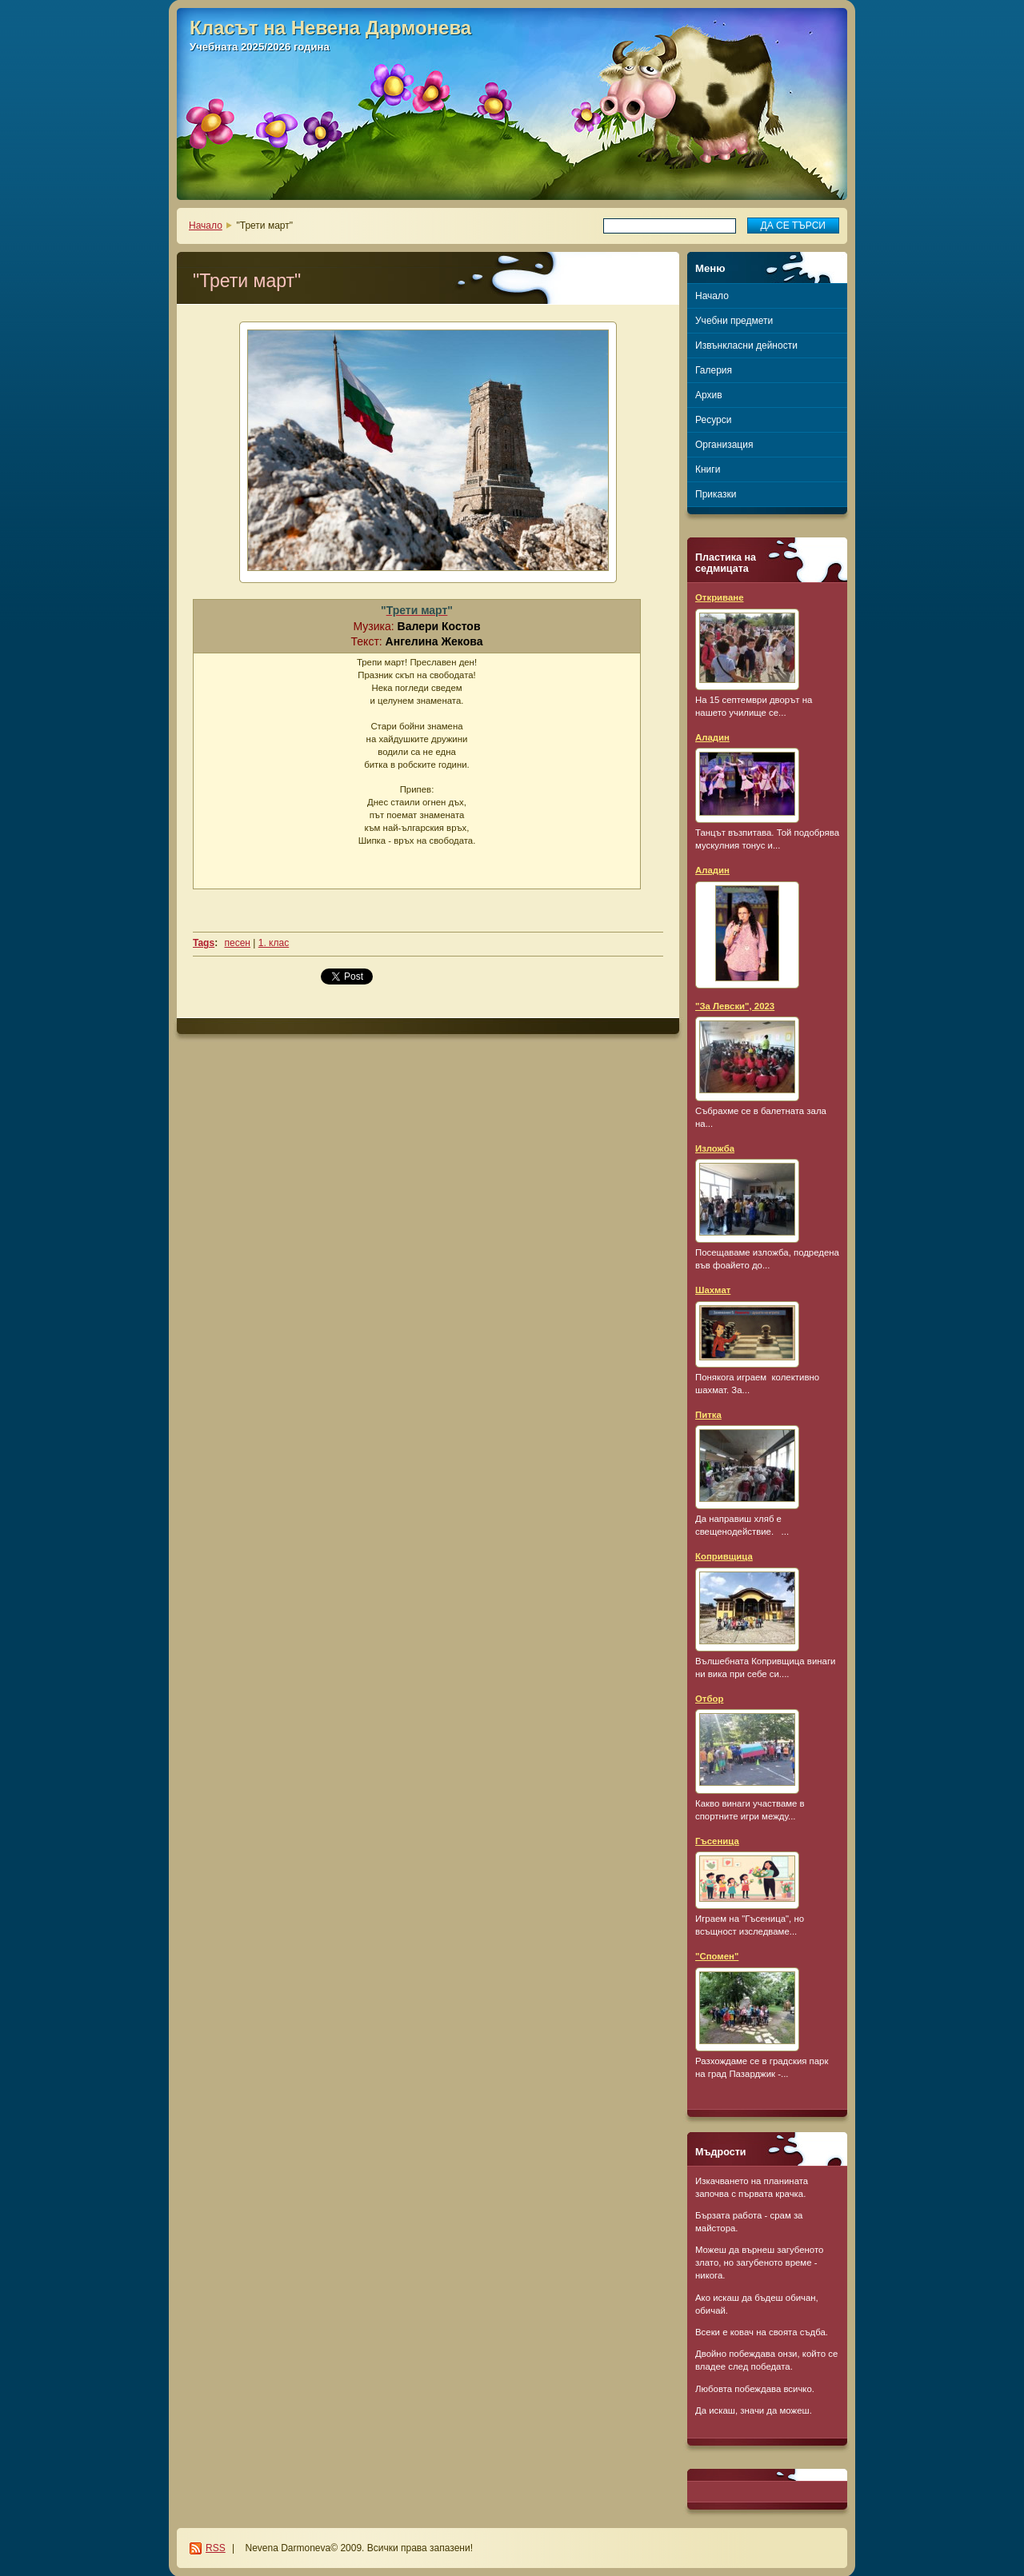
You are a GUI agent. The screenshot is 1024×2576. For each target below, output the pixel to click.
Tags (203, 943)
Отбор (709, 1698)
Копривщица (724, 1556)
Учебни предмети (734, 320)
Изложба (714, 1148)
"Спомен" (716, 1956)
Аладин (712, 737)
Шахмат (712, 1290)
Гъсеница (717, 1841)
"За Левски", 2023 (734, 1006)
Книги (707, 469)
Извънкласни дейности (746, 345)
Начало (205, 225)
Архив (708, 395)
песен (237, 943)
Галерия (713, 370)
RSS (216, 2548)
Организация (724, 444)
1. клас (273, 943)
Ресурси (713, 419)
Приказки (716, 494)
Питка (708, 1415)
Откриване (719, 597)
